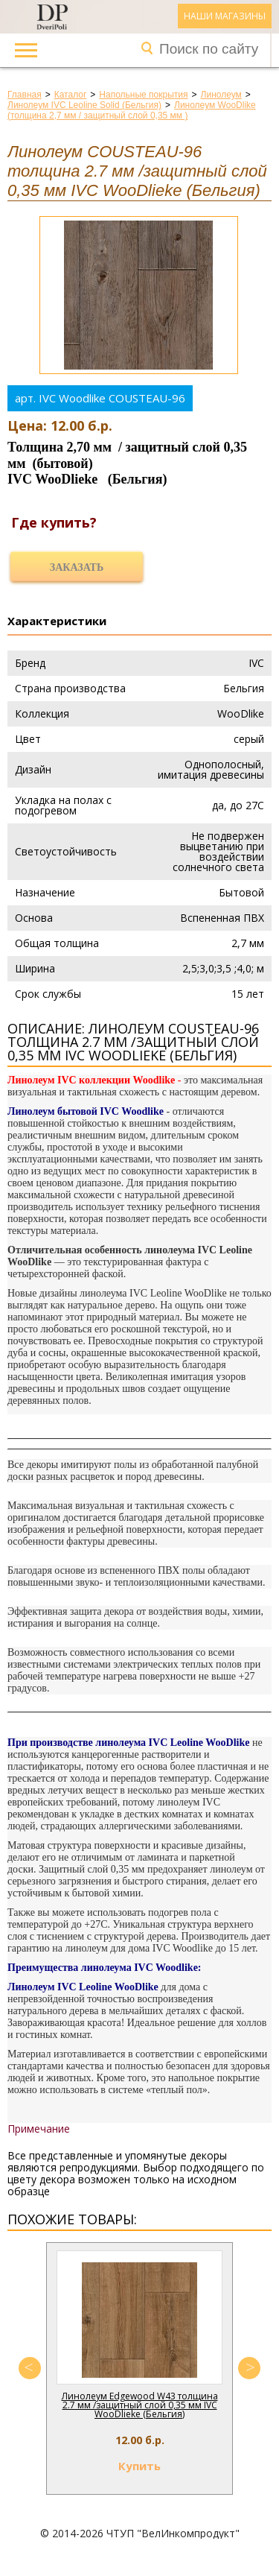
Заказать (76, 567)
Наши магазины (225, 16)
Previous (30, 2368)
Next (249, 2368)
